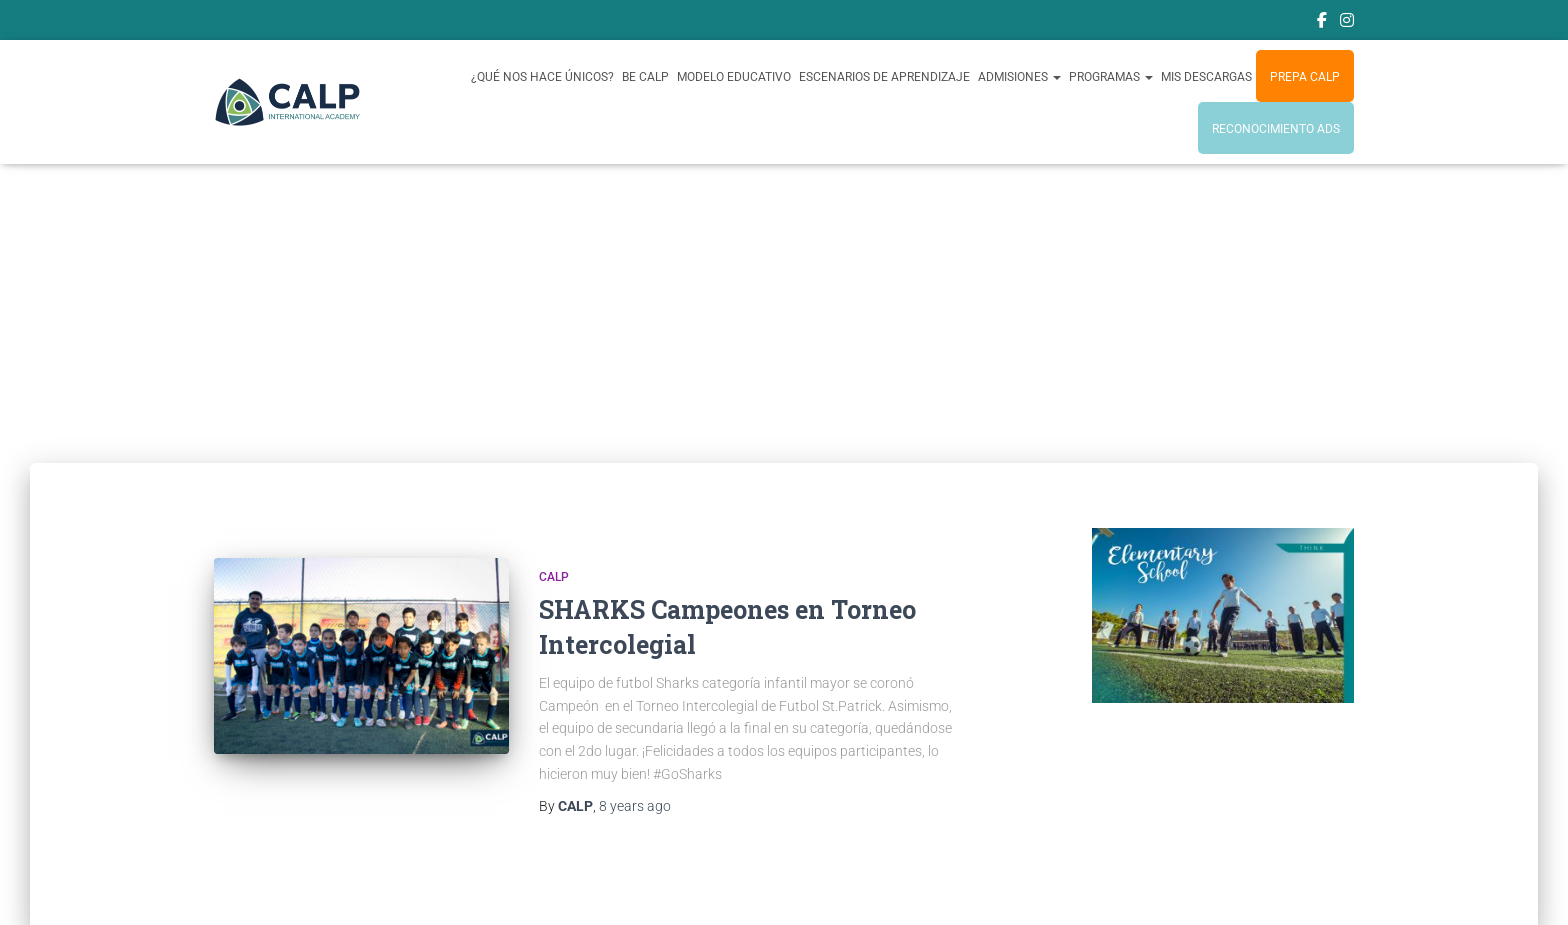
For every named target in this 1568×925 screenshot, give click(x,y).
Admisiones (1019, 77)
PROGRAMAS (1111, 77)
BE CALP (645, 77)
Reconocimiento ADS (1276, 129)
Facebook (1322, 23)
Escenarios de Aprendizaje (884, 77)
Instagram (1347, 23)
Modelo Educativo (734, 77)
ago (635, 806)
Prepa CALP (1305, 77)
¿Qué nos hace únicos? (542, 77)
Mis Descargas (1206, 77)
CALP (554, 577)
